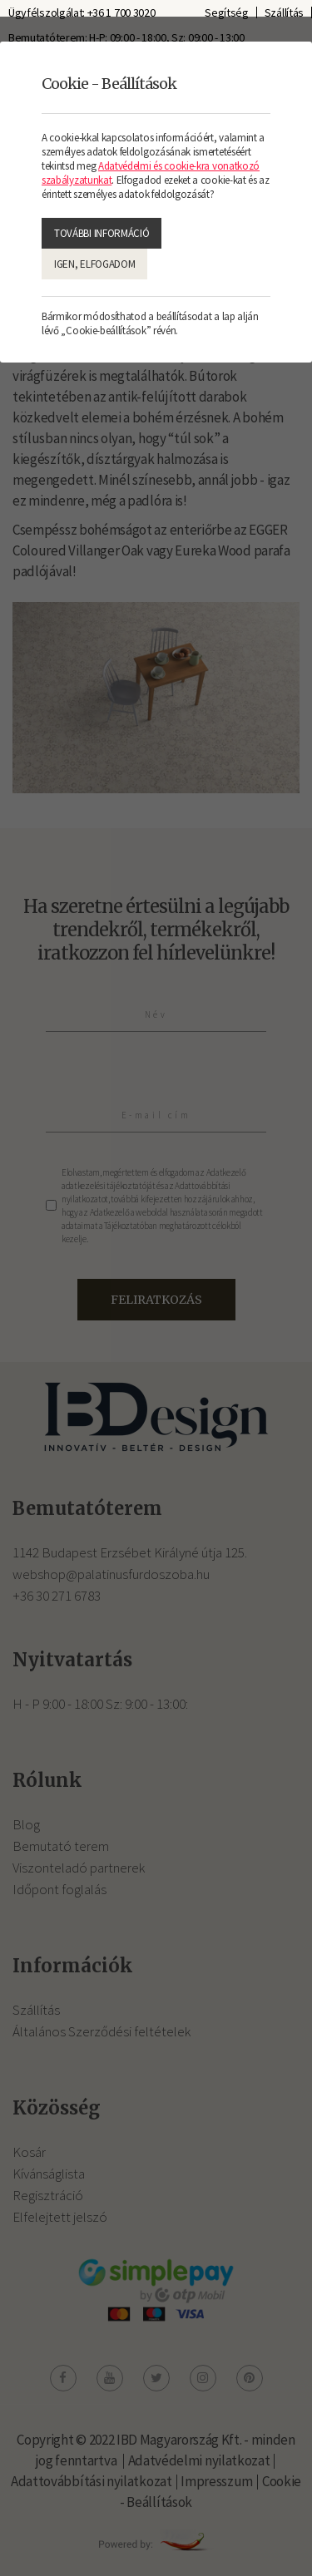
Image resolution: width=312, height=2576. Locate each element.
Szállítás (284, 12)
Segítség (227, 12)
